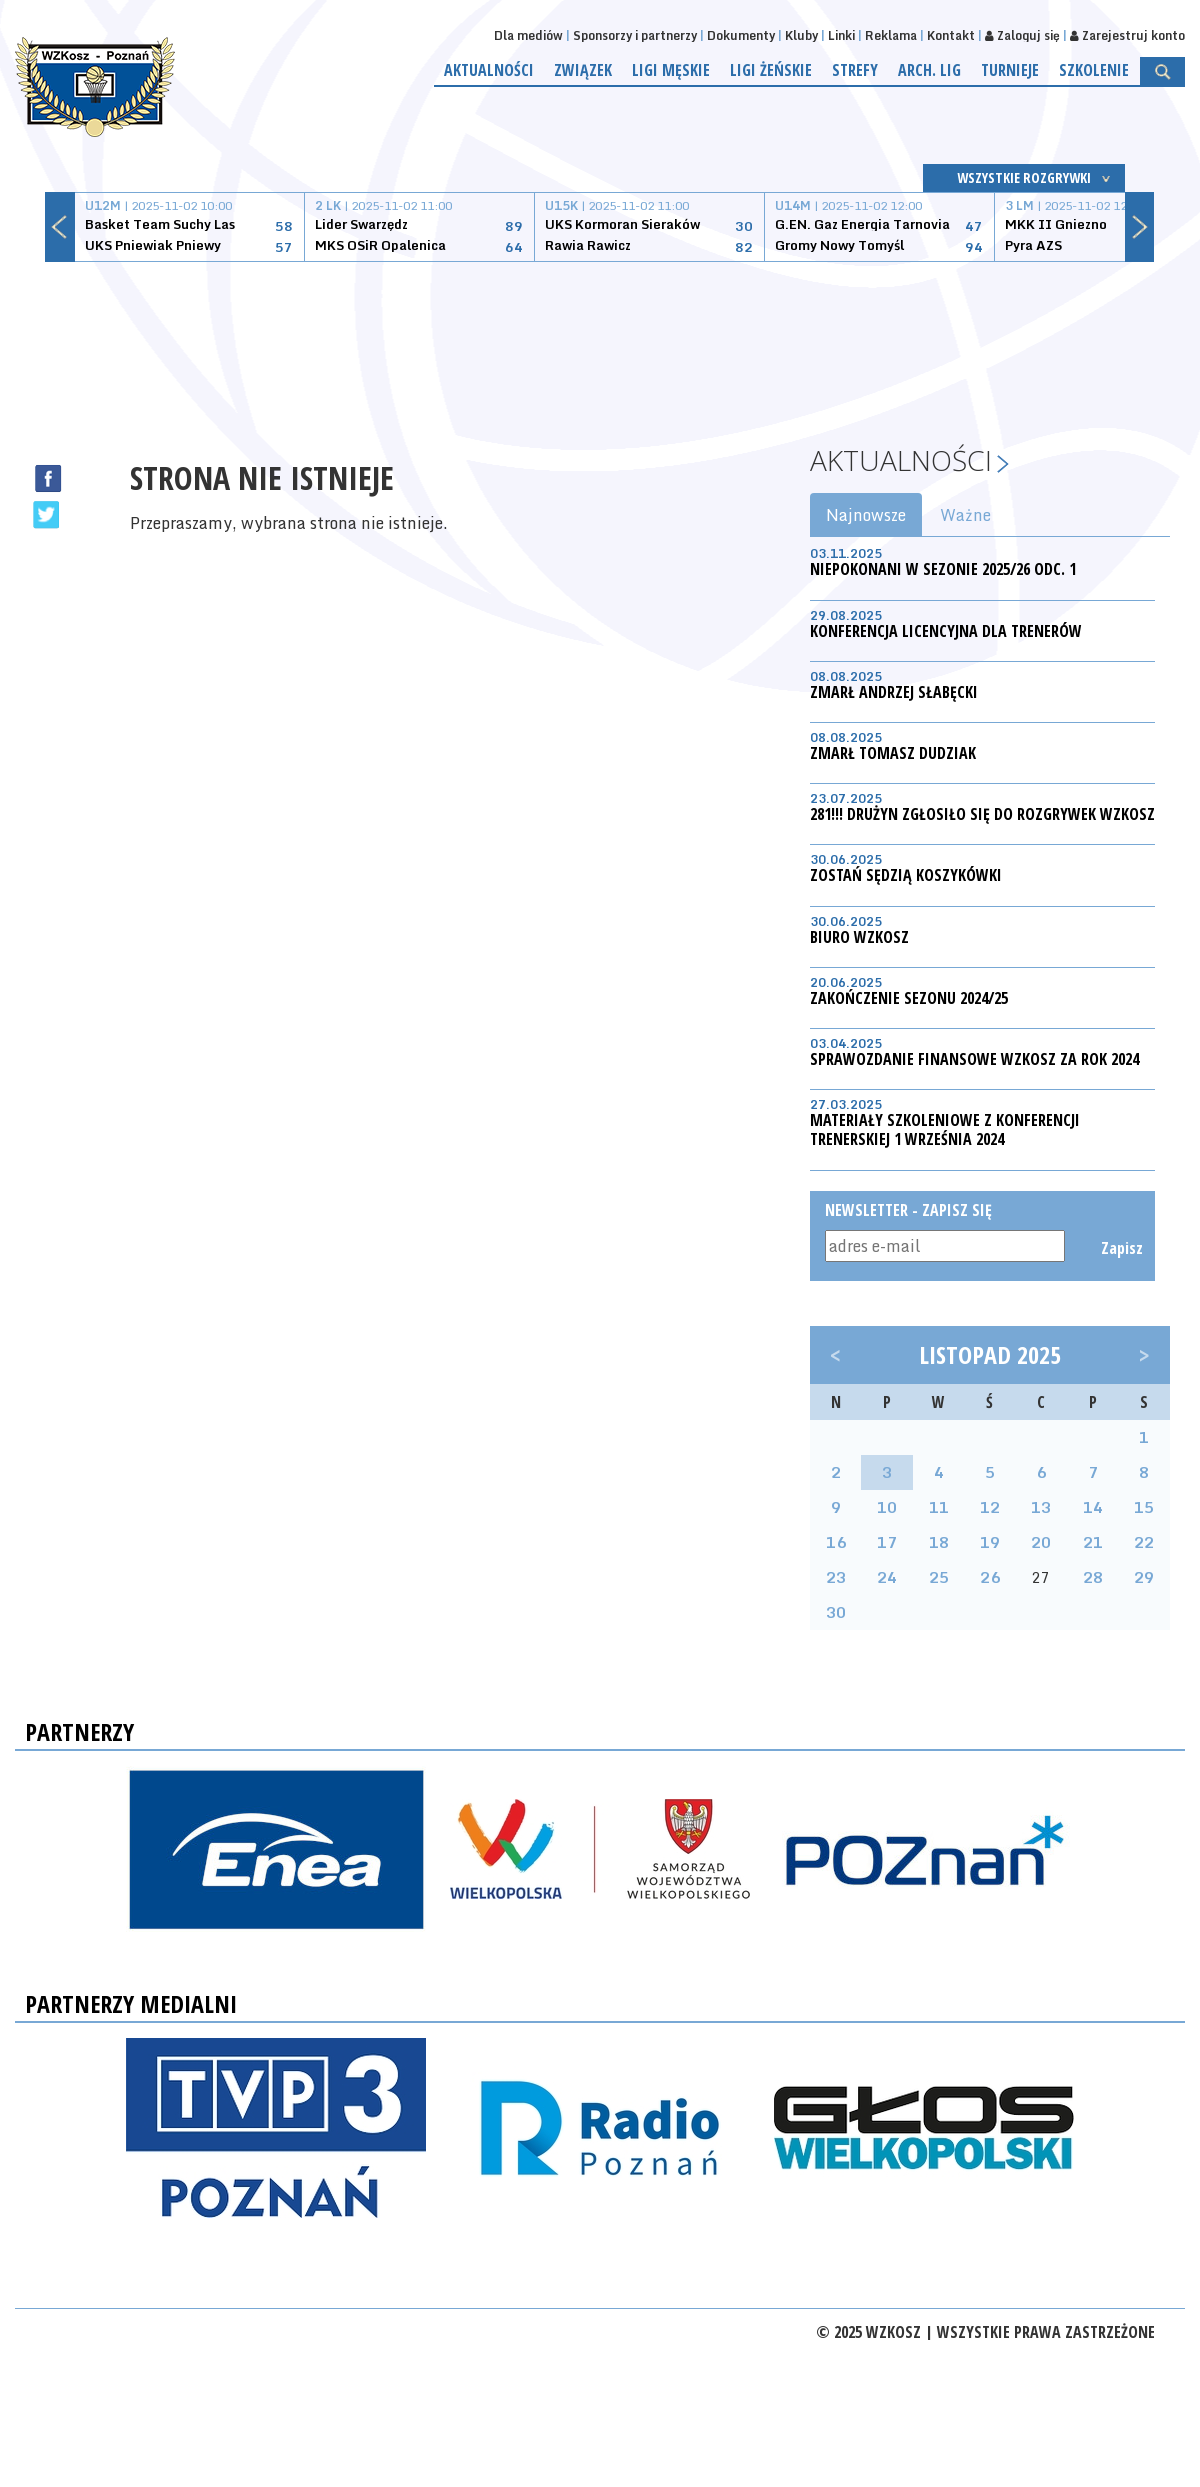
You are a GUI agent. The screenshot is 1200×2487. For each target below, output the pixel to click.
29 (1144, 1577)
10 (887, 1507)
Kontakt (951, 35)
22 (1144, 1542)
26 (990, 1577)
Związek (583, 70)
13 (1041, 1507)
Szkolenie (1094, 70)
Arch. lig (929, 70)
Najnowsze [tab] (866, 515)
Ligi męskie (671, 70)
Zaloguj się (1022, 35)
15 (1144, 1507)
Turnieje (1010, 70)
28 (1093, 1577)
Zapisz (1120, 1248)
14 (1093, 1507)
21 (1093, 1542)
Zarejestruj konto (1127, 35)
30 (836, 1612)
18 (939, 1542)
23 (836, 1577)
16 (836, 1542)
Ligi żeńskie (771, 70)
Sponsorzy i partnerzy (635, 35)
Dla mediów (528, 35)
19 (990, 1542)
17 (887, 1542)
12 (990, 1507)
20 (1041, 1542)
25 (939, 1577)
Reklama (891, 35)
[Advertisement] (600, 337)
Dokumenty (741, 35)
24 (887, 1577)
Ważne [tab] (965, 515)
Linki (841, 35)
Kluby (801, 35)
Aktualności (489, 70)
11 (939, 1507)
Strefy (855, 70)
